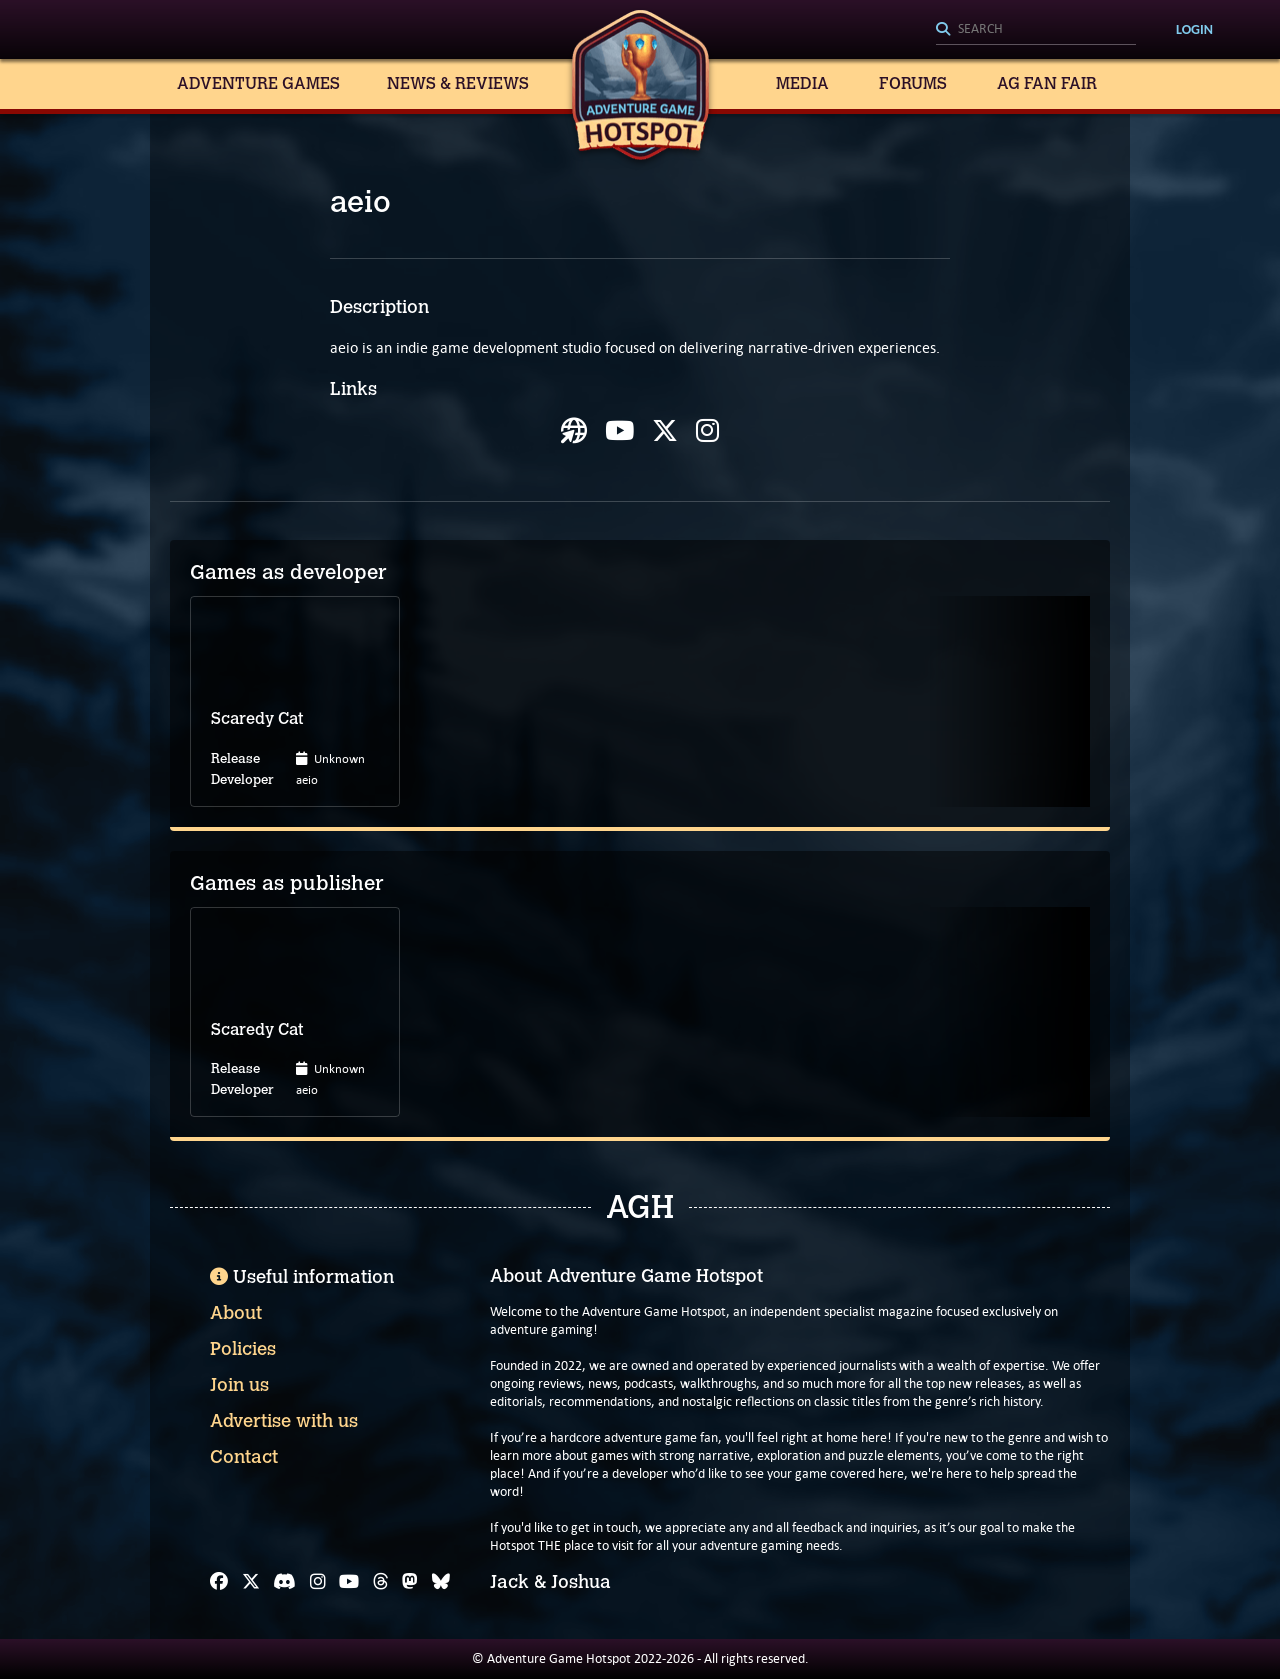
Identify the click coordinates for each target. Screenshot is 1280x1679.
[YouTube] (349, 1582)
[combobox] (1036, 30)
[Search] (1036, 30)
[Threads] (381, 1582)
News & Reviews (458, 83)
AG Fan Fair (1047, 83)
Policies (243, 1349)
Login (1194, 29)
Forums (913, 83)
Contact (244, 1457)
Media (802, 83)
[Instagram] (318, 1582)
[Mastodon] (410, 1582)
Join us (239, 1385)
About (236, 1313)
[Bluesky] (441, 1582)
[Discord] (284, 1582)
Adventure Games (258, 83)
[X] (251, 1582)
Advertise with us (284, 1421)
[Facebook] (219, 1582)
